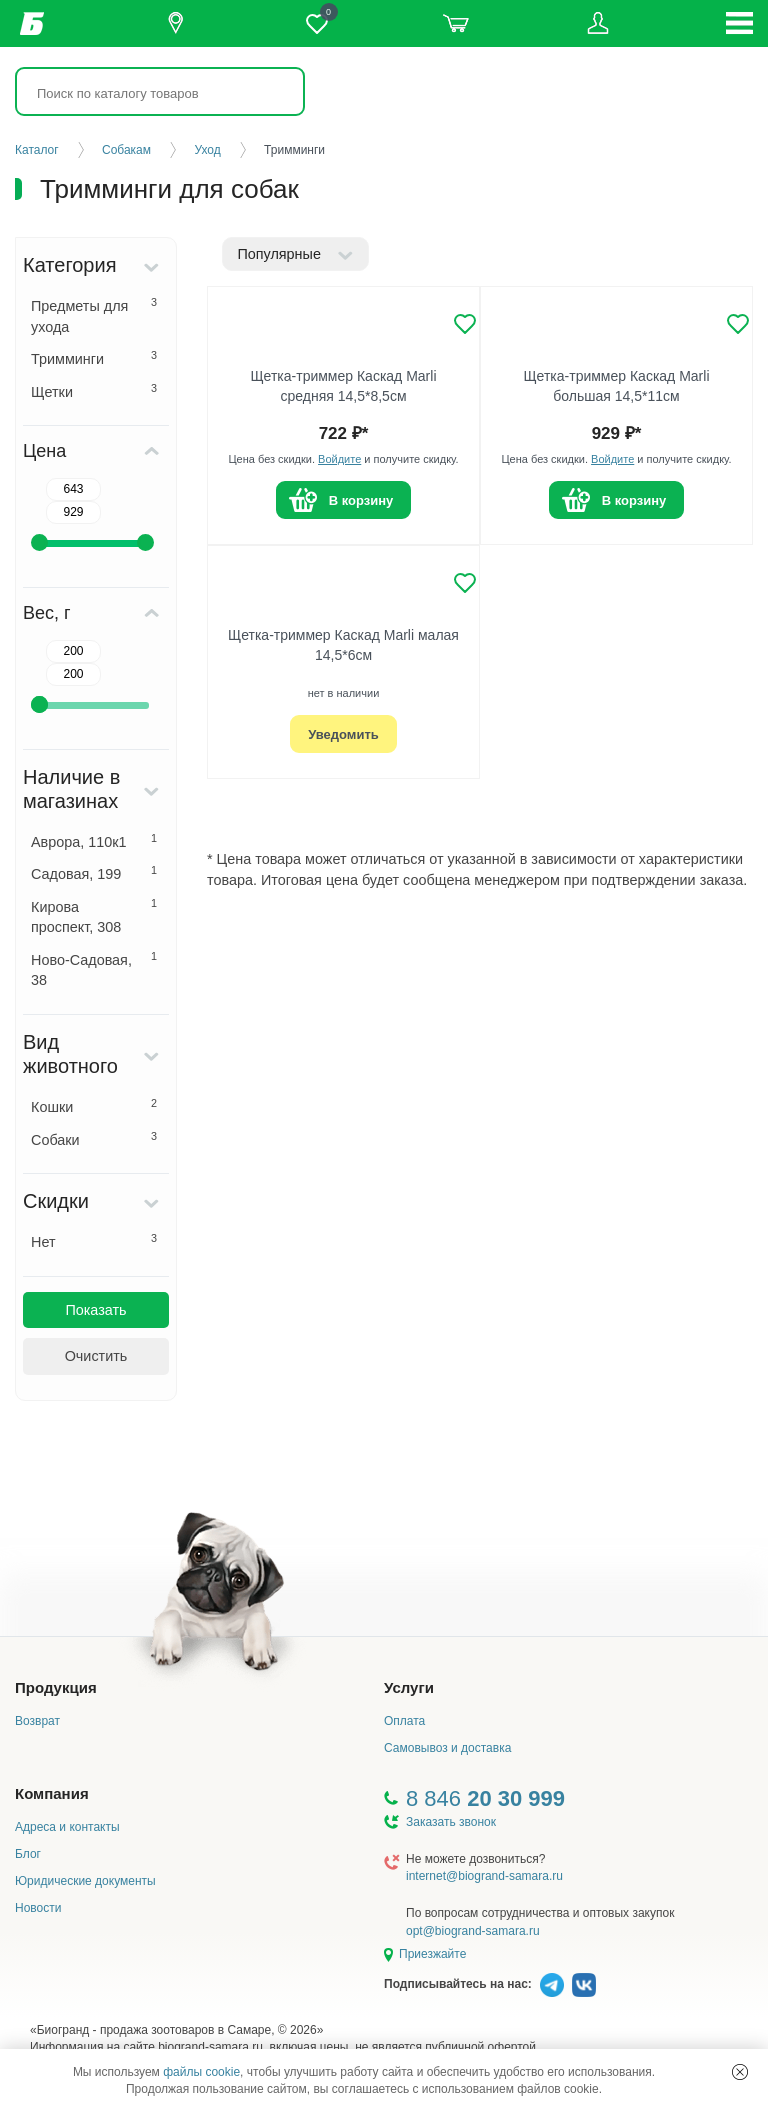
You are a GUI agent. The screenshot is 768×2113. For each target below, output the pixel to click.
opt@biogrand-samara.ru (473, 1931)
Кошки (94, 1106)
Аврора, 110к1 (94, 841)
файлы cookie (201, 2072)
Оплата (404, 1721)
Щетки (94, 391)
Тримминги (94, 358)
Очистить (96, 1356)
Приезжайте (432, 1954)
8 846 (485, 1798)
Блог (28, 1854)
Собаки (94, 1139)
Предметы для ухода (94, 315)
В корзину (361, 500)
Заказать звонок (451, 1822)
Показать (95, 1310)
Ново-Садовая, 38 (94, 969)
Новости (38, 1908)
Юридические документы (85, 1881)
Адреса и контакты (67, 1827)
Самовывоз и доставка (447, 1748)
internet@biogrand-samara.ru (484, 1876)
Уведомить (343, 734)
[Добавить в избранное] (465, 324)
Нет (94, 1241)
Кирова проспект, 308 (94, 916)
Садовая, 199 (94, 873)
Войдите (339, 459)
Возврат (37, 1721)
